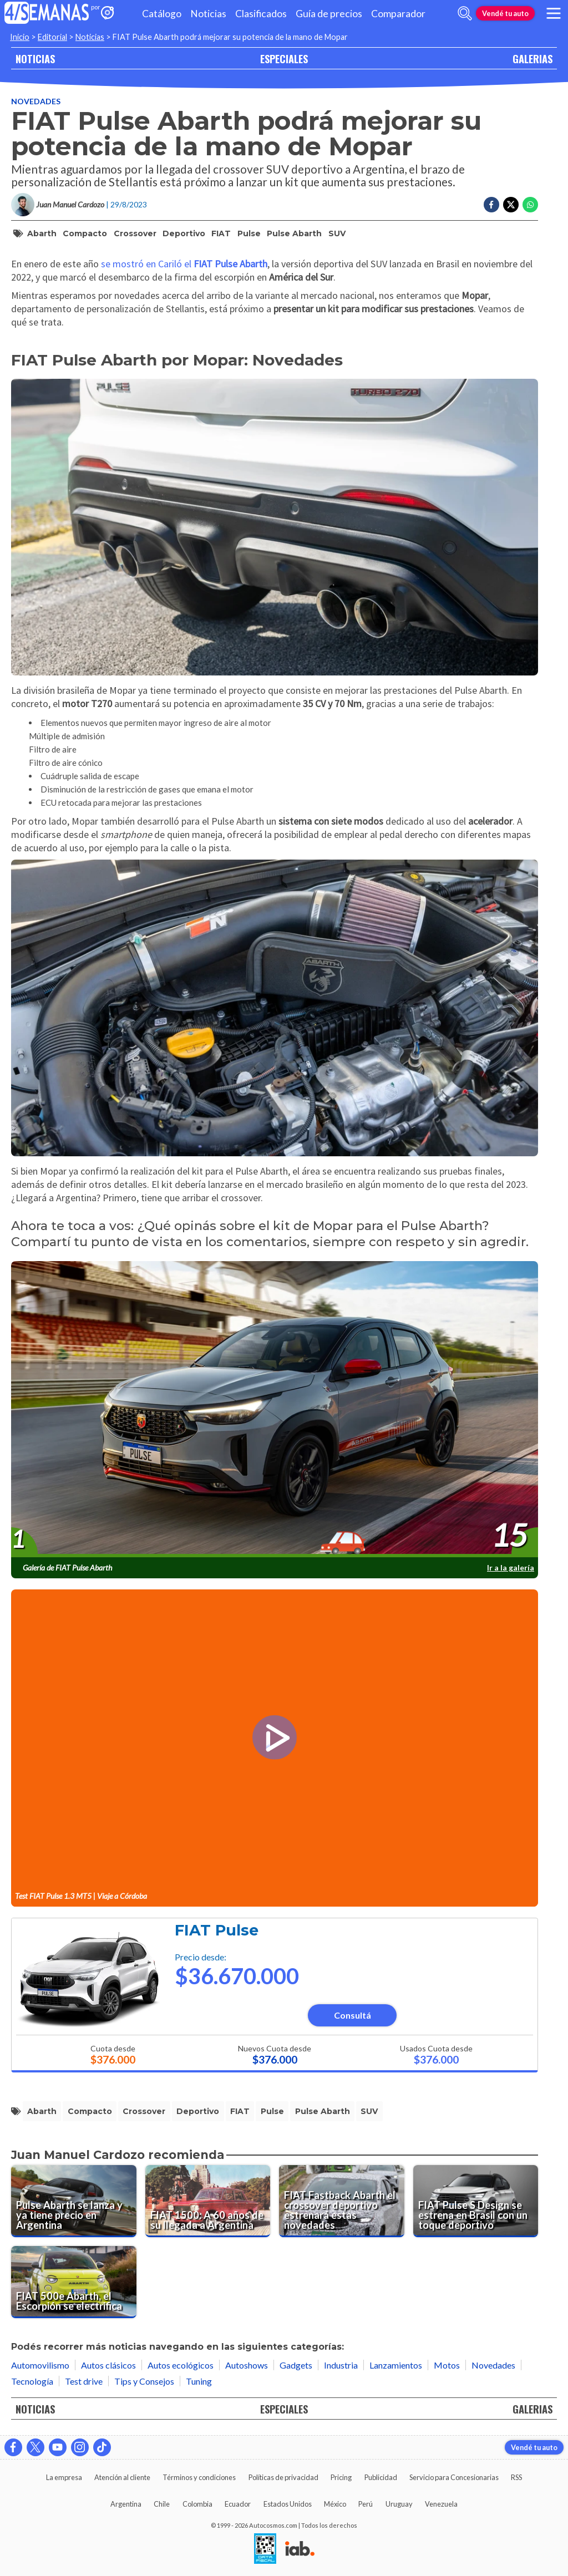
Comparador (398, 13)
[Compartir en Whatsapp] (530, 204)
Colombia (197, 2503)
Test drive (84, 2381)
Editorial (52, 37)
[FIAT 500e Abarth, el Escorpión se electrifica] (73, 2282)
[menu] (554, 13)
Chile (162, 2503)
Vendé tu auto (505, 13)
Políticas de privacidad (283, 2477)
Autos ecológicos (181, 2365)
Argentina (125, 2503)
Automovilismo (40, 2365)
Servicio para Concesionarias (454, 2477)
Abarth (42, 233)
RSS (516, 2477)
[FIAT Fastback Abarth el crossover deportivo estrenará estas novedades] (341, 2201)
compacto (85, 233)
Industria (341, 2365)
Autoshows (246, 2365)
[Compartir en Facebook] (491, 204)
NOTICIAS (35, 58)
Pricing (341, 2477)
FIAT (221, 233)
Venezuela (441, 2503)
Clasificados (261, 13)
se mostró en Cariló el (184, 263)
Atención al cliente (122, 2477)
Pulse (249, 233)
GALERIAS (532, 58)
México (335, 2503)
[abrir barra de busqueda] (464, 13)
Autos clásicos (108, 2365)
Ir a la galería (510, 1567)
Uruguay (399, 2503)
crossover (135, 233)
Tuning (199, 2381)
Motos (447, 2365)
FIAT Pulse (216, 1930)
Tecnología (32, 2381)
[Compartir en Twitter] (511, 204)
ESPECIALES (284, 58)
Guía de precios (329, 13)
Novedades (35, 101)
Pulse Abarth (294, 233)
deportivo (184, 233)
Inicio (19, 37)
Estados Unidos (287, 2503)
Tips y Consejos (144, 2381)
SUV (337, 233)
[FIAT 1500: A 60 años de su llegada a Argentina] (208, 2201)
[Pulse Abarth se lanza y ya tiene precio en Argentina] (73, 2201)
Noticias (208, 13)
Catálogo (161, 13)
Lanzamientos (395, 2365)
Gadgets (296, 2365)
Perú (365, 2503)
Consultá (352, 2015)
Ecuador (238, 2503)
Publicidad (380, 2477)
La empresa (64, 2477)
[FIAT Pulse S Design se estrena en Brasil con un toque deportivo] (476, 2201)
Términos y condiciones (199, 2477)
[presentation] (274, 1409)
